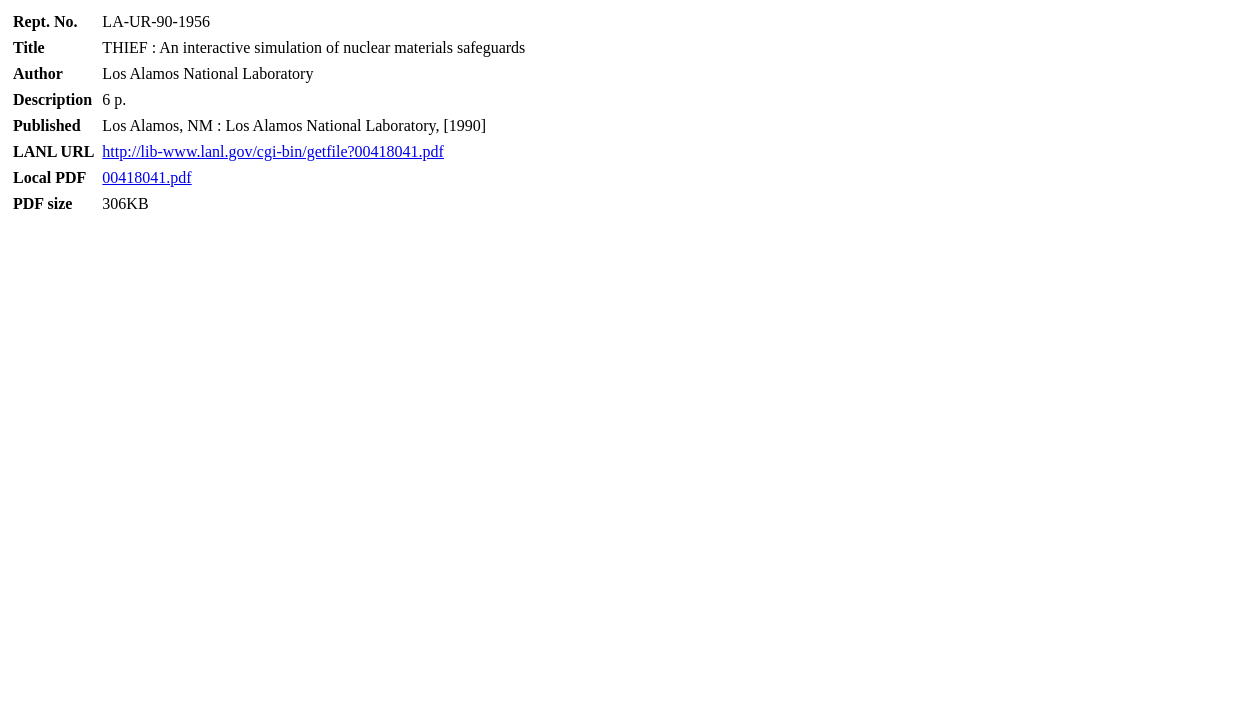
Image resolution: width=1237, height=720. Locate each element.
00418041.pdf (146, 177)
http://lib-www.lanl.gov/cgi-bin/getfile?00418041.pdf (273, 151)
